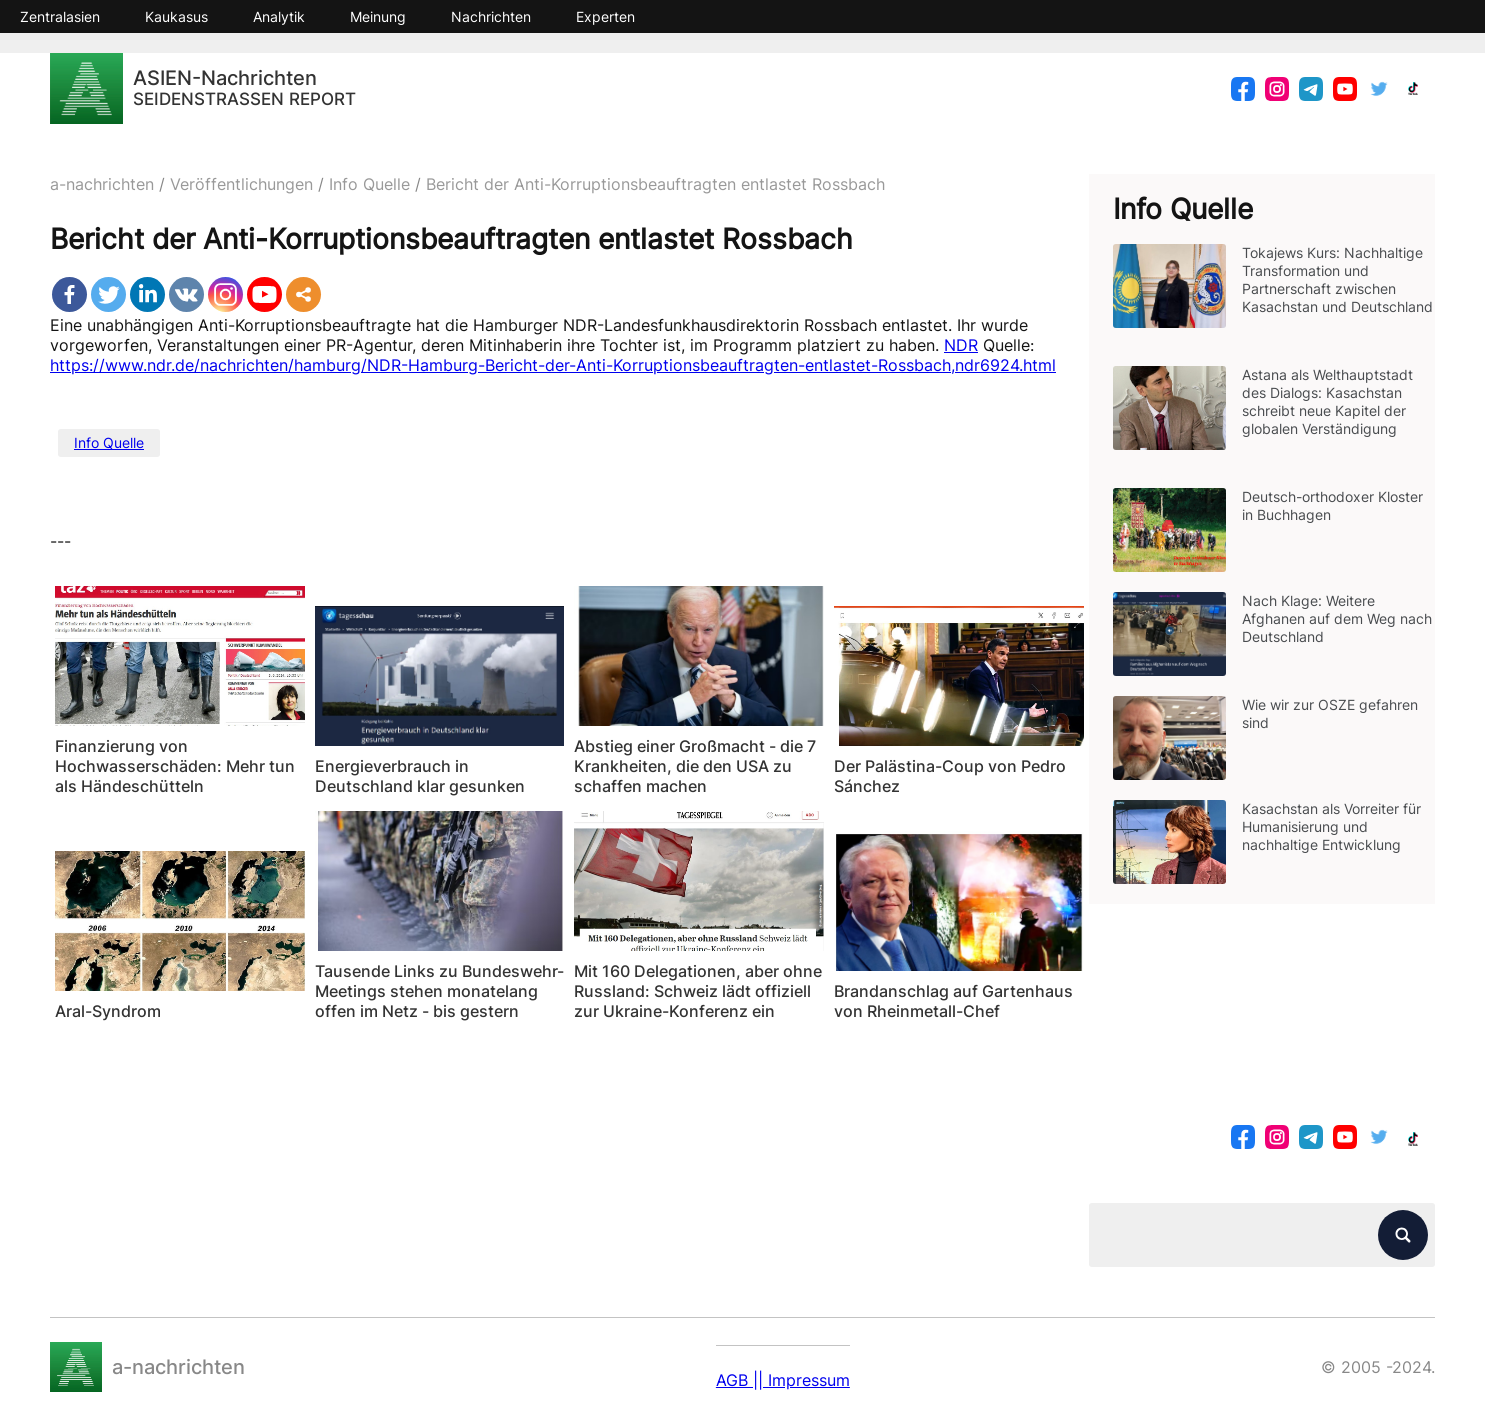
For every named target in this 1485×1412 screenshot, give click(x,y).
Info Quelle (109, 442)
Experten (605, 16)
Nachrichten (491, 16)
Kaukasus (176, 16)
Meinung (378, 16)
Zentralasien (60, 16)
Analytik (279, 16)
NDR (961, 345)
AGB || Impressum (783, 1380)
